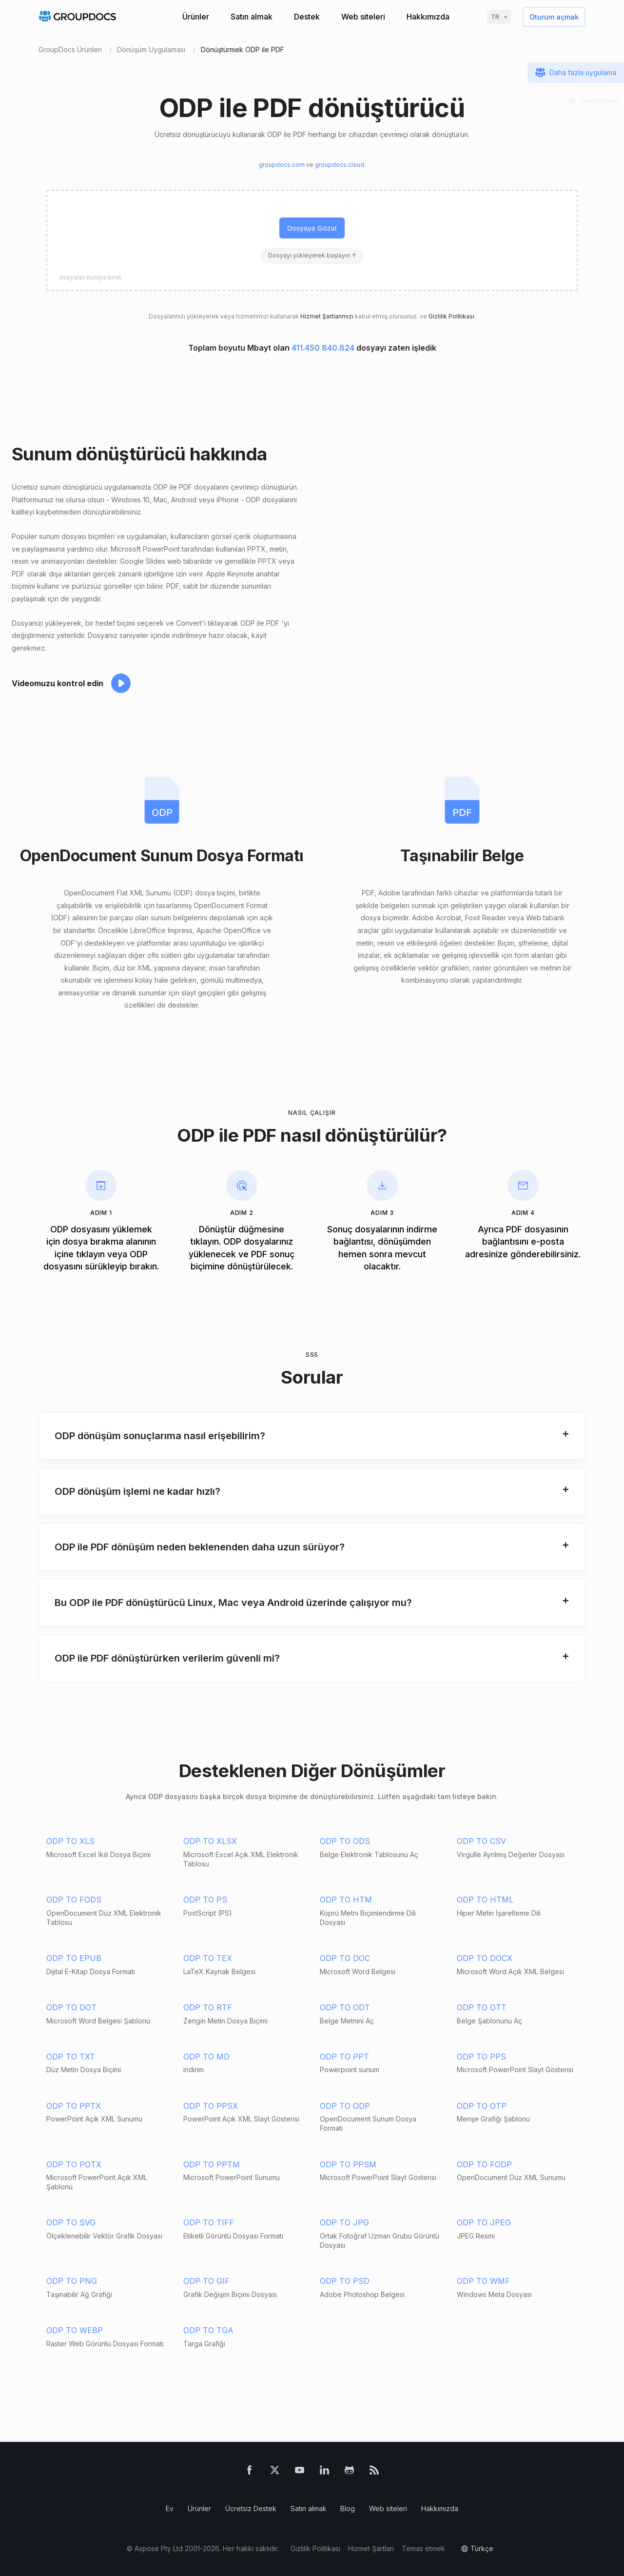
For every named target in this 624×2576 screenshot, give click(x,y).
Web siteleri (363, 16)
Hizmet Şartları (371, 2548)
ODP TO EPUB (73, 1958)
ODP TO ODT (345, 2007)
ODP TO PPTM (211, 2164)
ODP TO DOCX (484, 1958)
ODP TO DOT (71, 2007)
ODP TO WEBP (74, 2330)
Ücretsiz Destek (250, 2508)
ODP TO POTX (73, 2164)
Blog (347, 2508)
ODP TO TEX (207, 1958)
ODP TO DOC (345, 1958)
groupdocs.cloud (339, 164)
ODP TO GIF (206, 2281)
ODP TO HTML (485, 1899)
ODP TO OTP (482, 2106)
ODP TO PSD (345, 2281)
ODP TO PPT (344, 2056)
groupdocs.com (282, 164)
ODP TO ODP (345, 2106)
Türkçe (481, 2548)
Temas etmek (423, 2548)
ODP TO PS (205, 1899)
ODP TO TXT (70, 2056)
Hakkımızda (428, 16)
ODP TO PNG (71, 2281)
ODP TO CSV (481, 1841)
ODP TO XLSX (210, 1841)
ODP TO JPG (344, 2222)
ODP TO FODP (484, 2164)
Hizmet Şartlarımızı (326, 316)
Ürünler (195, 16)
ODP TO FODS (73, 1899)
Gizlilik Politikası (451, 316)
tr (495, 16)
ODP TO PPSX (210, 2106)
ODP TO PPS (481, 2056)
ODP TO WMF (483, 2281)
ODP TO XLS (70, 1841)
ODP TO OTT (482, 2007)
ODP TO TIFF (208, 2222)
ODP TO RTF (207, 2007)
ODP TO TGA (208, 2330)
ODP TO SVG (71, 2222)
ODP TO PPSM (348, 2164)
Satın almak (252, 16)
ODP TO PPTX (73, 2106)
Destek (307, 16)
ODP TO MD (206, 2056)
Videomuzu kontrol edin (57, 683)
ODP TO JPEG (484, 2222)
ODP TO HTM (346, 1899)
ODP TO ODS (345, 1841)
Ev (170, 2508)
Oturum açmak (554, 17)
